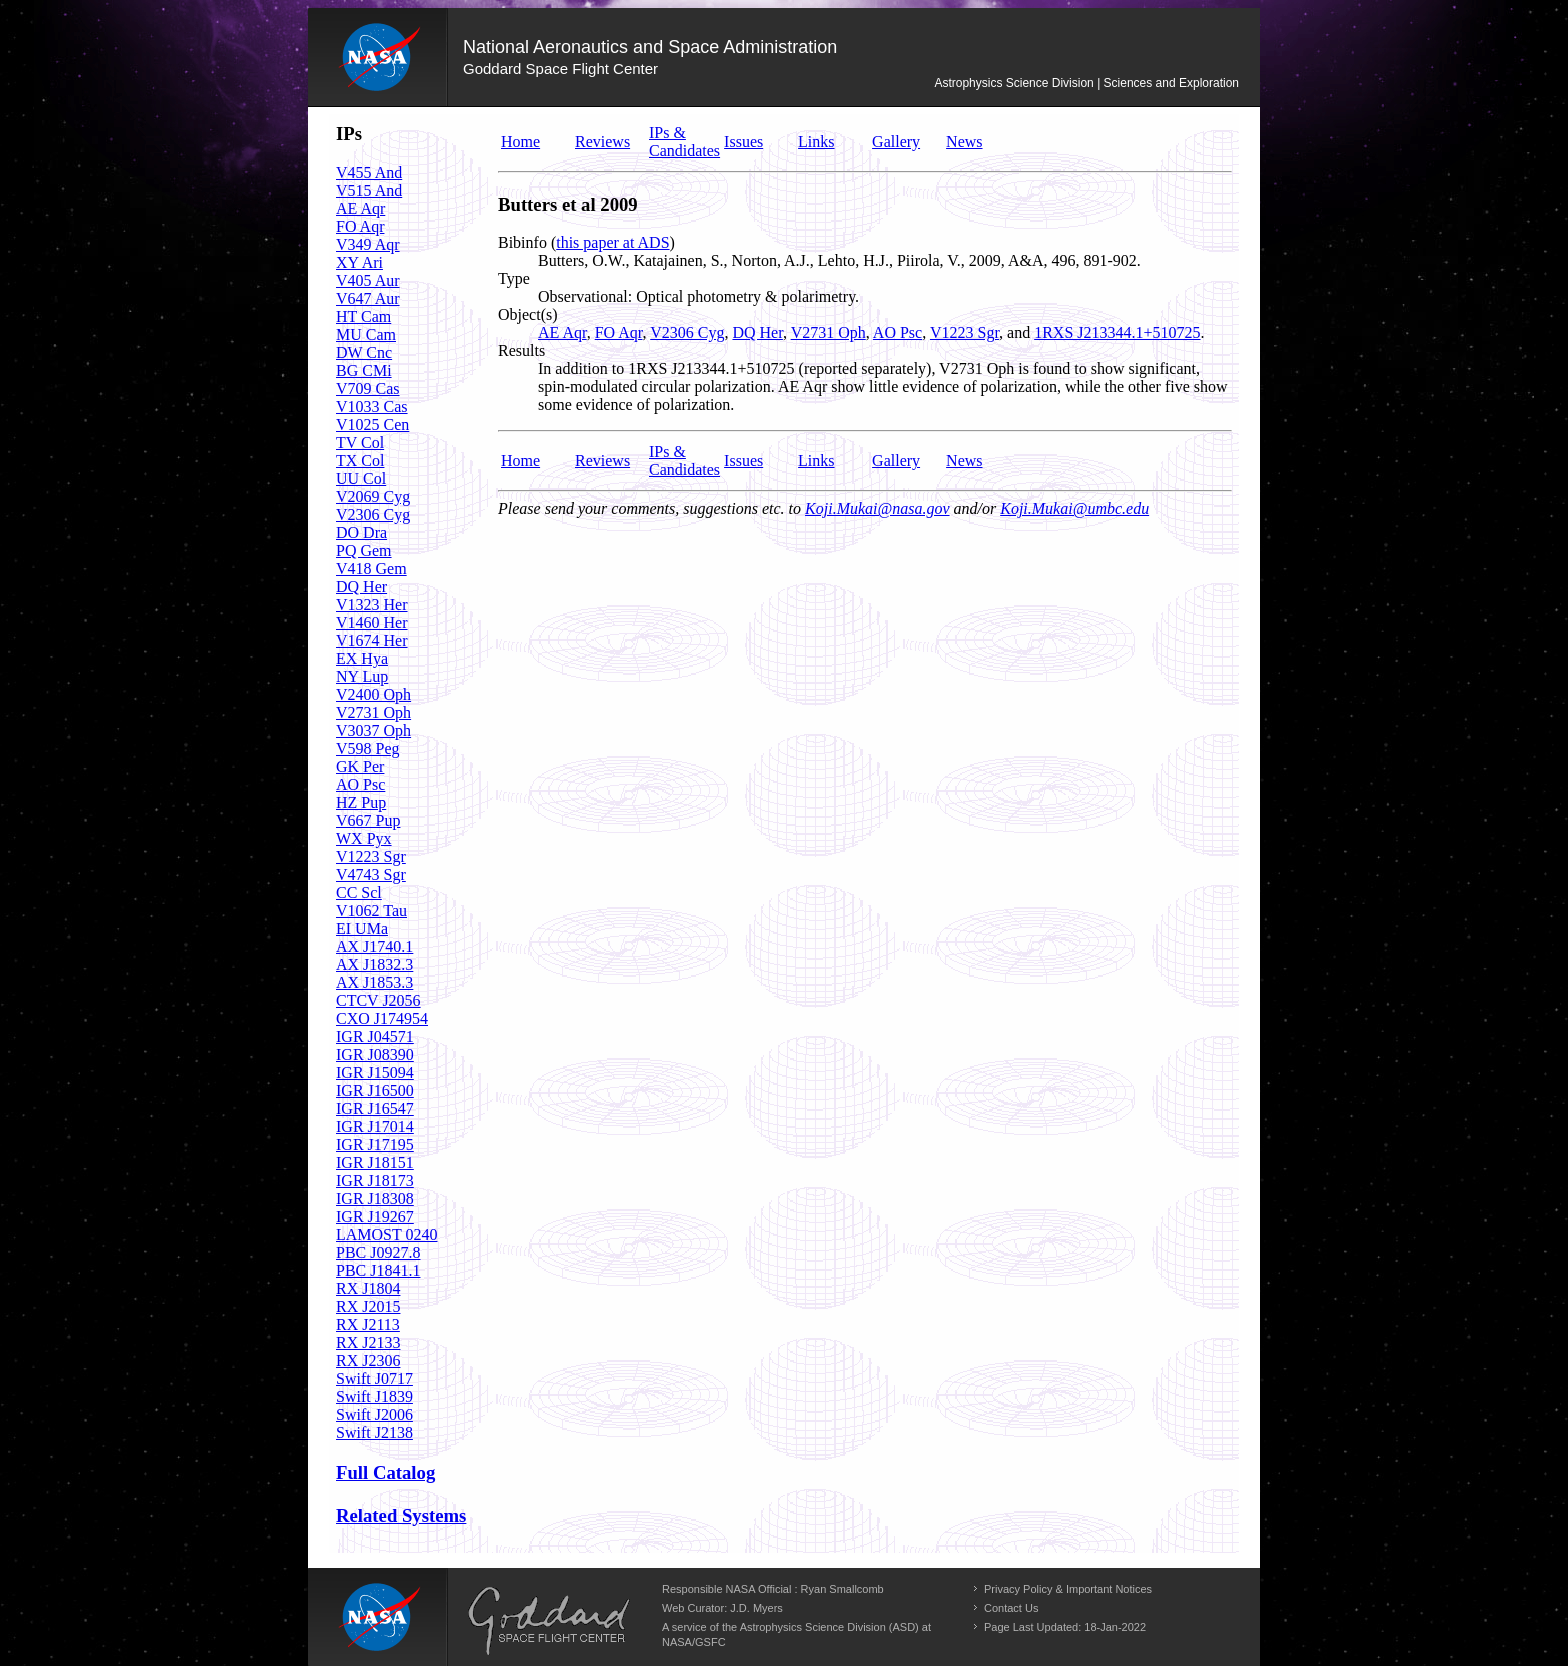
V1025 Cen (372, 424)
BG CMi (364, 370)
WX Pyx (364, 838)
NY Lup (362, 676)
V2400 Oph (373, 694)
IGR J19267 (375, 1216)
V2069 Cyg (373, 496)
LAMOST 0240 (387, 1234)
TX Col (360, 460)
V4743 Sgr (371, 874)
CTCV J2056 (378, 1000)
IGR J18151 (375, 1162)
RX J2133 (368, 1342)
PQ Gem (364, 550)
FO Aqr (360, 226)
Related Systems (401, 1515)
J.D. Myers (756, 1608)
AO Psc (360, 784)
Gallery (896, 141)
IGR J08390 (375, 1054)
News (964, 141)
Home (520, 141)
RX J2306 (368, 1360)
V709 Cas (368, 388)
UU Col (361, 478)
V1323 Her (372, 604)
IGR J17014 (375, 1126)
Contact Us (1011, 1608)
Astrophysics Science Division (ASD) (829, 1627)
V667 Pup (368, 820)
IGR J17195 (375, 1144)
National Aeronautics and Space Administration (650, 47)
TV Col (360, 442)
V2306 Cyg (373, 514)
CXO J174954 (382, 1018)
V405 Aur (368, 280)
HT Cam (363, 316)
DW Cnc (364, 352)
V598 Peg (368, 748)
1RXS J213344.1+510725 (1117, 332)
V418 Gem (371, 568)
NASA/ (678, 1642)
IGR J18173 (375, 1180)
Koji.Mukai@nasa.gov (877, 508)
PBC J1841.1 (378, 1270)
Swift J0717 (374, 1378)
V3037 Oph (373, 730)
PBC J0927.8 (378, 1252)
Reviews (602, 141)
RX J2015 (368, 1306)
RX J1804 (368, 1288)
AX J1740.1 (374, 946)
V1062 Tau (371, 910)
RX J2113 (368, 1324)
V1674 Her (372, 640)
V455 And (369, 172)
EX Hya (362, 658)
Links (816, 141)
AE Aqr (360, 208)
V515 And (369, 190)
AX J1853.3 (374, 982)
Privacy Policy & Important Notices (1068, 1589)
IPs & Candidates (684, 141)
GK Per (360, 766)
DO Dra (361, 532)
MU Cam (366, 334)
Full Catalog (385, 1472)
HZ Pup (361, 802)
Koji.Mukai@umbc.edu (1074, 508)
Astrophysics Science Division (1013, 83)
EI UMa (362, 928)
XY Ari (359, 262)
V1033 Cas (372, 406)
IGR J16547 (375, 1108)
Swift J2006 (374, 1414)
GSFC (710, 1642)
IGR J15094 (375, 1072)
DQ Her (361, 586)
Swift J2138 (374, 1432)
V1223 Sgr (371, 856)
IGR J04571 (375, 1036)
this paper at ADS (612, 242)
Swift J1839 (374, 1396)
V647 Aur (368, 298)
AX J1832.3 (374, 964)
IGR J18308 (375, 1198)
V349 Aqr (368, 244)
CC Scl (359, 892)
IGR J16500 (375, 1090)
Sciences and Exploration (1171, 83)
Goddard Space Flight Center (560, 68)
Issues (743, 141)
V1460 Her (372, 622)
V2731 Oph (373, 712)
